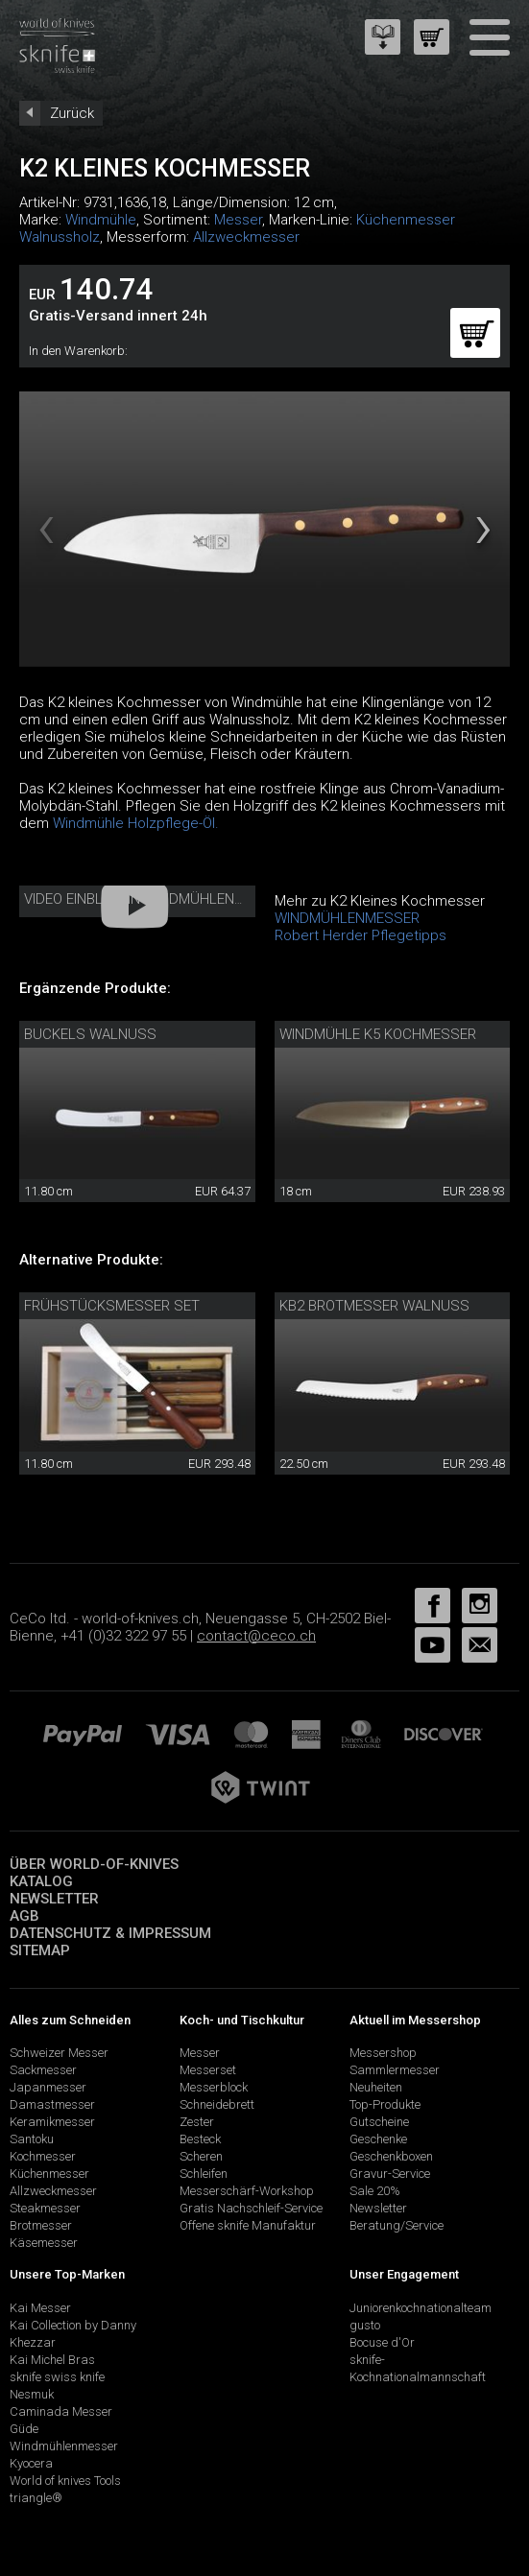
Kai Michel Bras (52, 2359)
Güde (24, 2429)
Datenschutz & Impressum (110, 1933)
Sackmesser (43, 2070)
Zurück (72, 113)
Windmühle (100, 219)
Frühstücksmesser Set (112, 1305)
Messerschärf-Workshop (247, 2191)
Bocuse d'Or (382, 2342)
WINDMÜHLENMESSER (347, 918)
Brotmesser (41, 2225)
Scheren (201, 2156)
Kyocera (31, 2463)
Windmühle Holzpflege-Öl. (136, 823)
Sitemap (40, 1950)
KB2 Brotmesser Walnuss (374, 1305)
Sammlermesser (394, 2070)
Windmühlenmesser (64, 2446)
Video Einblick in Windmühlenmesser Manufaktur (203, 899)
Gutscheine (379, 2122)
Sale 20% (374, 2191)
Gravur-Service (389, 2173)
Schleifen (204, 2173)
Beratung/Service (396, 2225)
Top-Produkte (385, 2104)
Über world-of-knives (94, 1864)
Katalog (41, 1881)
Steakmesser (45, 2208)
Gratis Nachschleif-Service (251, 2208)
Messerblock (214, 2087)
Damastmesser (52, 2104)
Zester (197, 2122)
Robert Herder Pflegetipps (360, 935)
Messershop (383, 2052)
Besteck (200, 2139)
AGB (24, 1916)
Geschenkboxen (391, 2156)
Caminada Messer (61, 2411)
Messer (238, 219)
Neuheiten (375, 2087)
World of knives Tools (65, 2480)
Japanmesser (48, 2087)
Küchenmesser (49, 2173)
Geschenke (378, 2139)
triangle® (36, 2498)
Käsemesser (44, 2242)
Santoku (32, 2139)
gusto (364, 2325)
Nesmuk (32, 2394)
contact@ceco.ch (256, 1635)
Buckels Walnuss (90, 1034)
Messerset (208, 2070)
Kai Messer (40, 2308)
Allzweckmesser (246, 237)
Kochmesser (43, 2156)
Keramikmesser (52, 2122)
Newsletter (54, 1898)
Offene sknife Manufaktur (248, 2225)
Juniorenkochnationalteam (420, 2308)
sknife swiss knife (57, 2377)
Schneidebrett (217, 2104)
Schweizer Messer (59, 2052)
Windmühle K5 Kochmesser (377, 1034)
